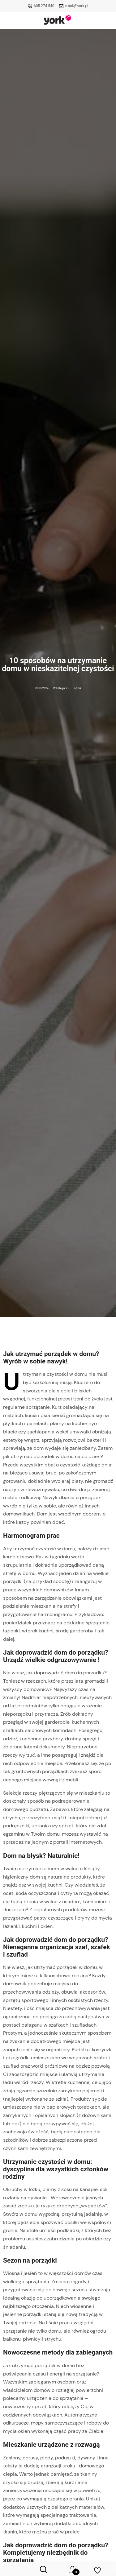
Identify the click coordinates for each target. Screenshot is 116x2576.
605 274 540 (44, 6)
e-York (77, 688)
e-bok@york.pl (76, 6)
